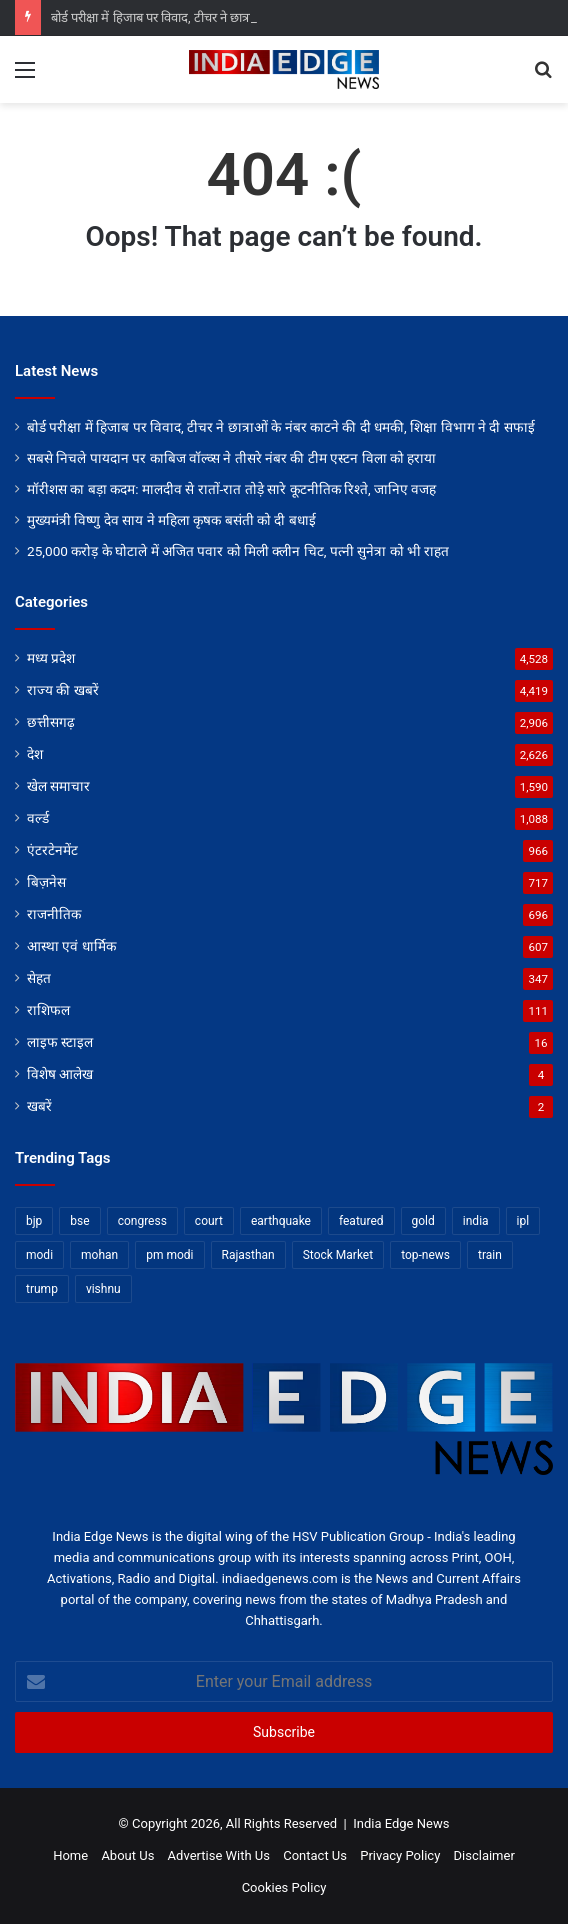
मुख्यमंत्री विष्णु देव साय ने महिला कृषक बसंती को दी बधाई (171, 520)
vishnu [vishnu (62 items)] (103, 1289)
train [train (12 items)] (490, 1255)
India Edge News (401, 1823)
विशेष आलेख (60, 1074)
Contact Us (315, 1855)
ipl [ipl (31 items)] (523, 1221)
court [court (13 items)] (209, 1221)
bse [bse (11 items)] (79, 1221)
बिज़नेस (46, 882)
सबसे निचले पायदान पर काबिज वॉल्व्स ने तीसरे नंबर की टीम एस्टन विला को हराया (231, 458)
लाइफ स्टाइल (60, 1042)
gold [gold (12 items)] (423, 1221)
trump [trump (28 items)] (42, 1289)
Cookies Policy (284, 1887)
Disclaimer (484, 1855)
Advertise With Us (219, 1855)
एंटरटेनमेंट (52, 850)
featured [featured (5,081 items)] (361, 1221)
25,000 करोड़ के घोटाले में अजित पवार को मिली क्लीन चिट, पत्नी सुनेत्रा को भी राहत (238, 551)
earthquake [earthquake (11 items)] (281, 1221)
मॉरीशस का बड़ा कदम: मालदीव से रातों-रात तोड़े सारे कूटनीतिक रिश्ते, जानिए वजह (231, 489)
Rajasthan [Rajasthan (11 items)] (248, 1255)
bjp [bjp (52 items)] (34, 1221)
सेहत (39, 978)
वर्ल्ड (38, 818)
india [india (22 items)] (476, 1221)
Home (70, 1855)
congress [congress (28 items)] (142, 1221)
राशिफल (48, 1010)
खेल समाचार (58, 786)
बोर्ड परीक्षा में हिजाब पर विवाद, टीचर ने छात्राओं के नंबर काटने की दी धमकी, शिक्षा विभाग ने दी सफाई (281, 427)
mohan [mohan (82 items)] (99, 1255)
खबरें (39, 1106)
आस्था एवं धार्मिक (71, 946)
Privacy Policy (400, 1855)
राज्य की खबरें (63, 690)
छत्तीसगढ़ (51, 722)
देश (35, 754)
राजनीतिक (54, 914)
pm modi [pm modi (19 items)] (169, 1255)
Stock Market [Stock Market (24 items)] (338, 1255)
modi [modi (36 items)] (39, 1255)
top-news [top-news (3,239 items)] (425, 1255)
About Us (127, 1855)
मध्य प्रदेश (51, 658)
